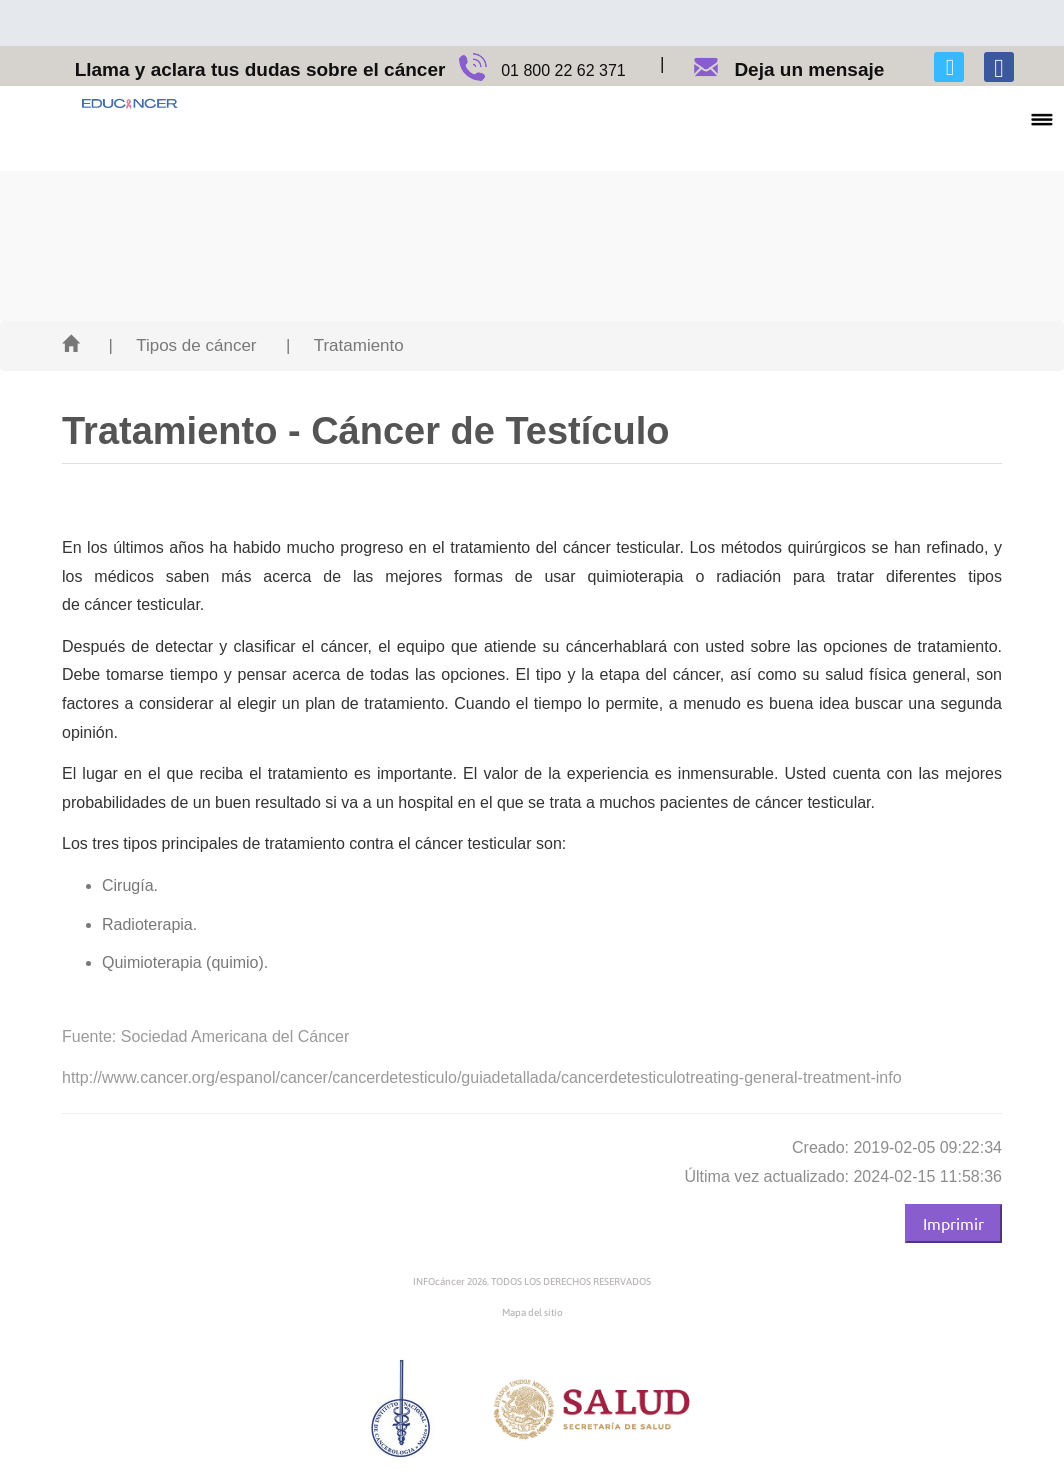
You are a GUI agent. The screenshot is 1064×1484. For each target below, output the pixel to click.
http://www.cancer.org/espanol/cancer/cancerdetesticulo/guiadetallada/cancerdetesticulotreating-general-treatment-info (482, 1077)
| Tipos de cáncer (182, 345)
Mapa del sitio (532, 1312)
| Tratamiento (345, 345)
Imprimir (953, 1223)
